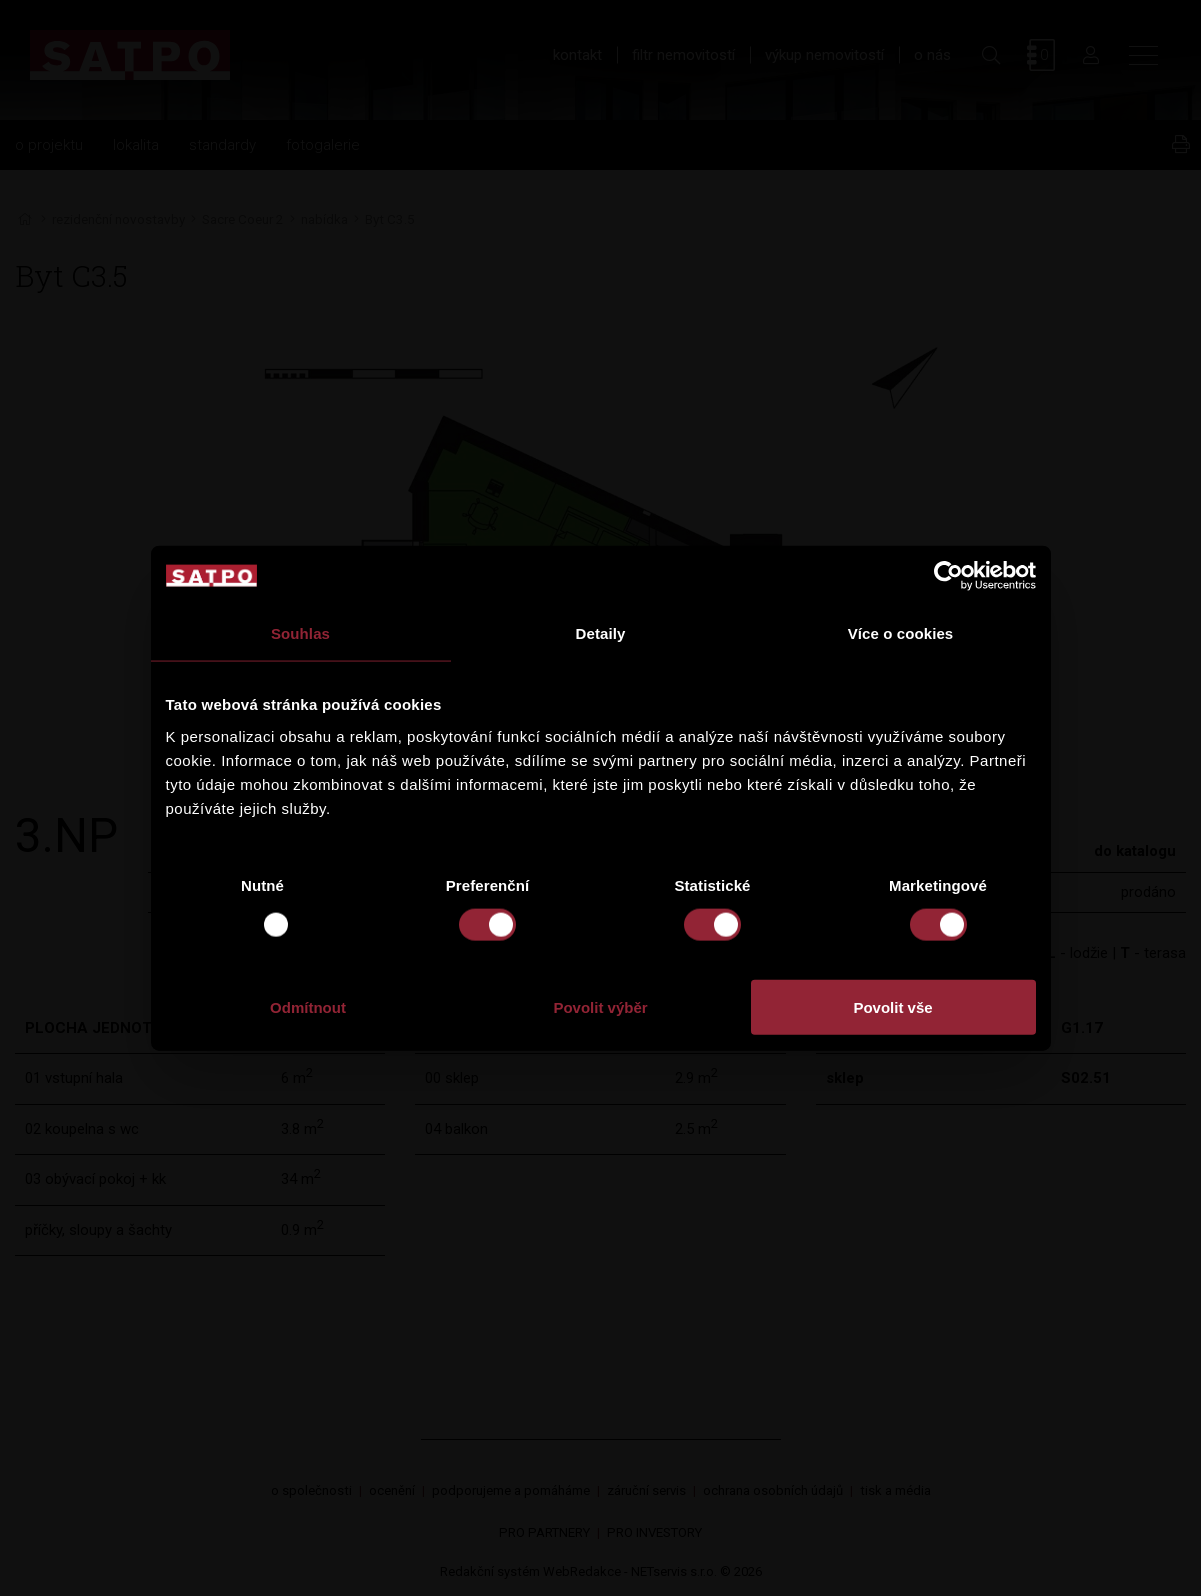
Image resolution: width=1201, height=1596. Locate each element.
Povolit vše (892, 1006)
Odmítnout (308, 1006)
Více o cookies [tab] (901, 633)
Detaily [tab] (601, 633)
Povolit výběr (600, 1006)
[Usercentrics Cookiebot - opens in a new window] (948, 576)
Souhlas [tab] (300, 633)
